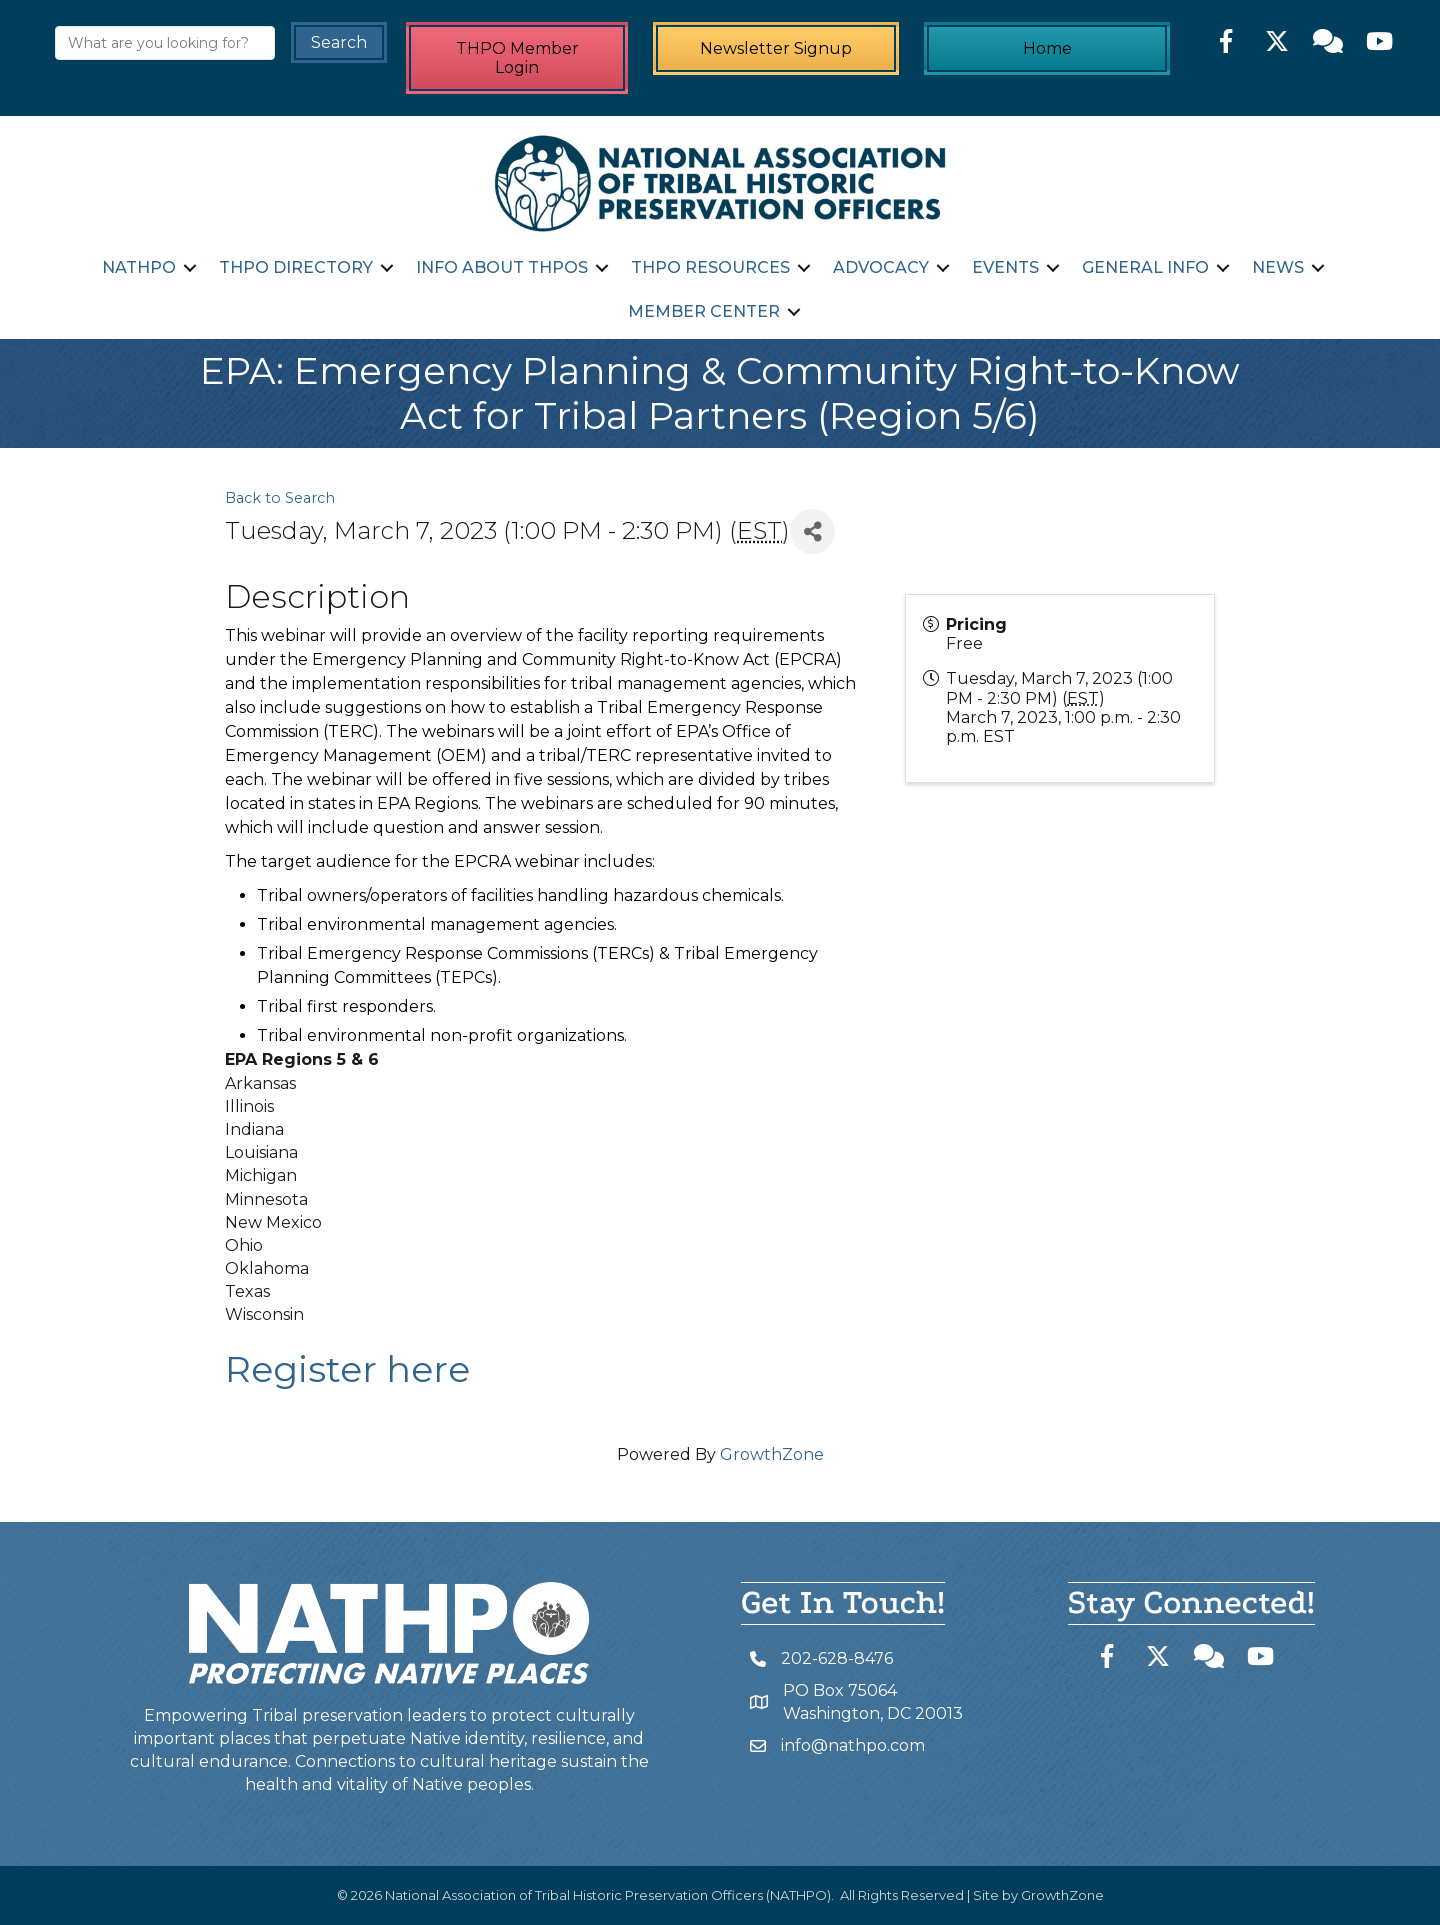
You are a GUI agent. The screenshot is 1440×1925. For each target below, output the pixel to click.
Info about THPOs (502, 267)
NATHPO (139, 267)
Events (1005, 267)
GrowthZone (772, 1454)
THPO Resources (710, 267)
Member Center (704, 311)
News (1278, 267)
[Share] (812, 531)
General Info (1145, 267)
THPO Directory (296, 267)
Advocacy (881, 267)
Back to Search (280, 498)
